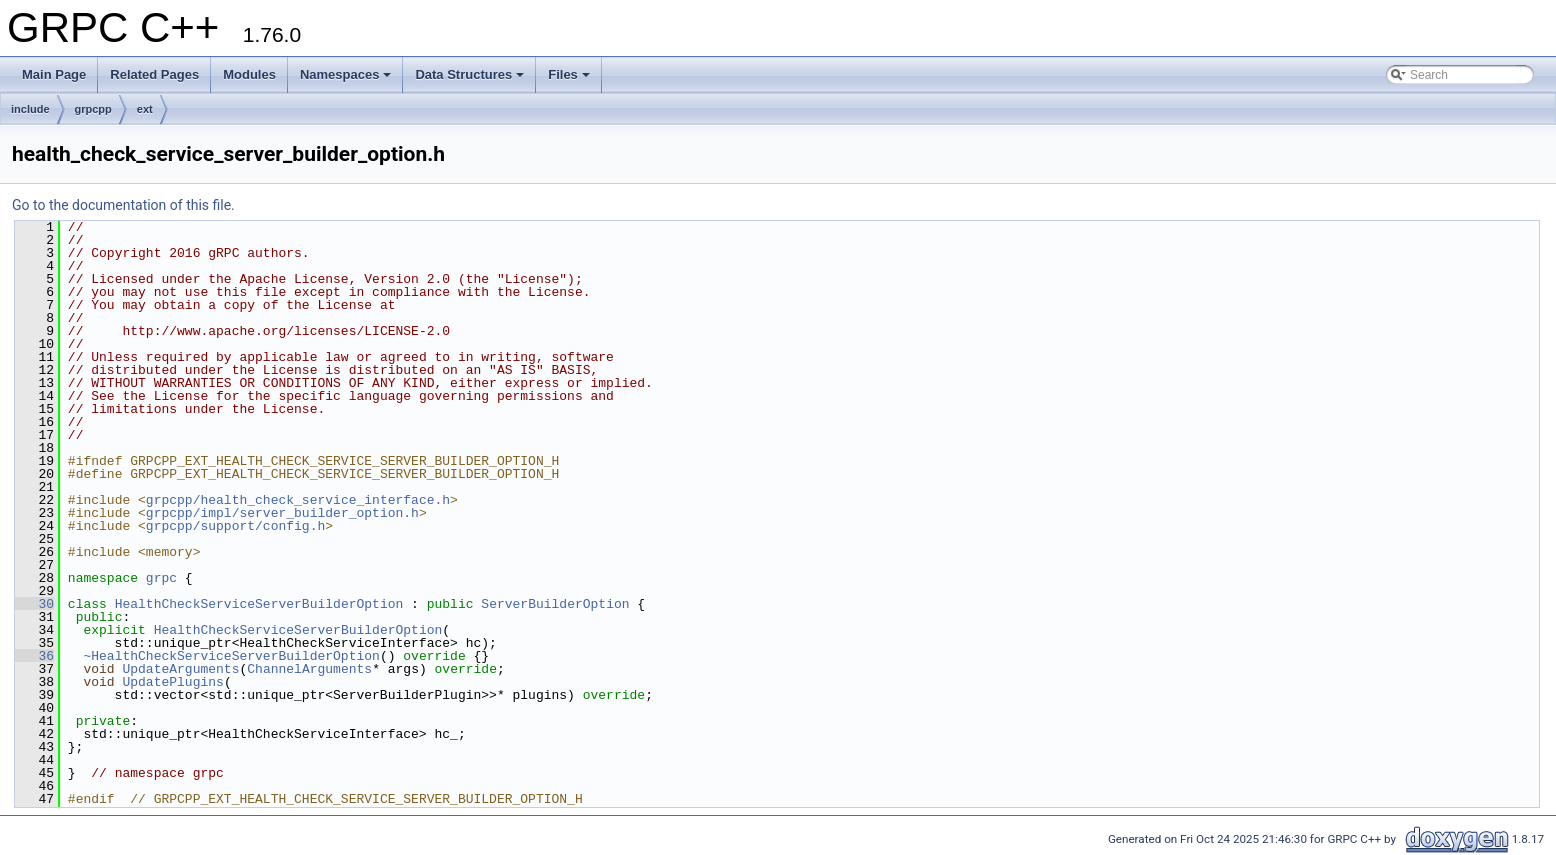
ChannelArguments (309, 669)
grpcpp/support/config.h (235, 526)
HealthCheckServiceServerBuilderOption (259, 604)
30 (34, 604)
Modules (249, 74)
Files (569, 74)
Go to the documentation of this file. (123, 205)
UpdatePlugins (172, 682)
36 (34, 656)
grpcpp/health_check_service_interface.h (298, 500)
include (30, 109)
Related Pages (154, 74)
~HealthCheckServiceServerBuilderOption (231, 656)
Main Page (54, 74)
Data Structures (469, 74)
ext (145, 109)
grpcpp (93, 109)
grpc (161, 578)
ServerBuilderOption (555, 604)
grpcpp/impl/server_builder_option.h (282, 513)
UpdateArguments (180, 669)
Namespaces (346, 74)
